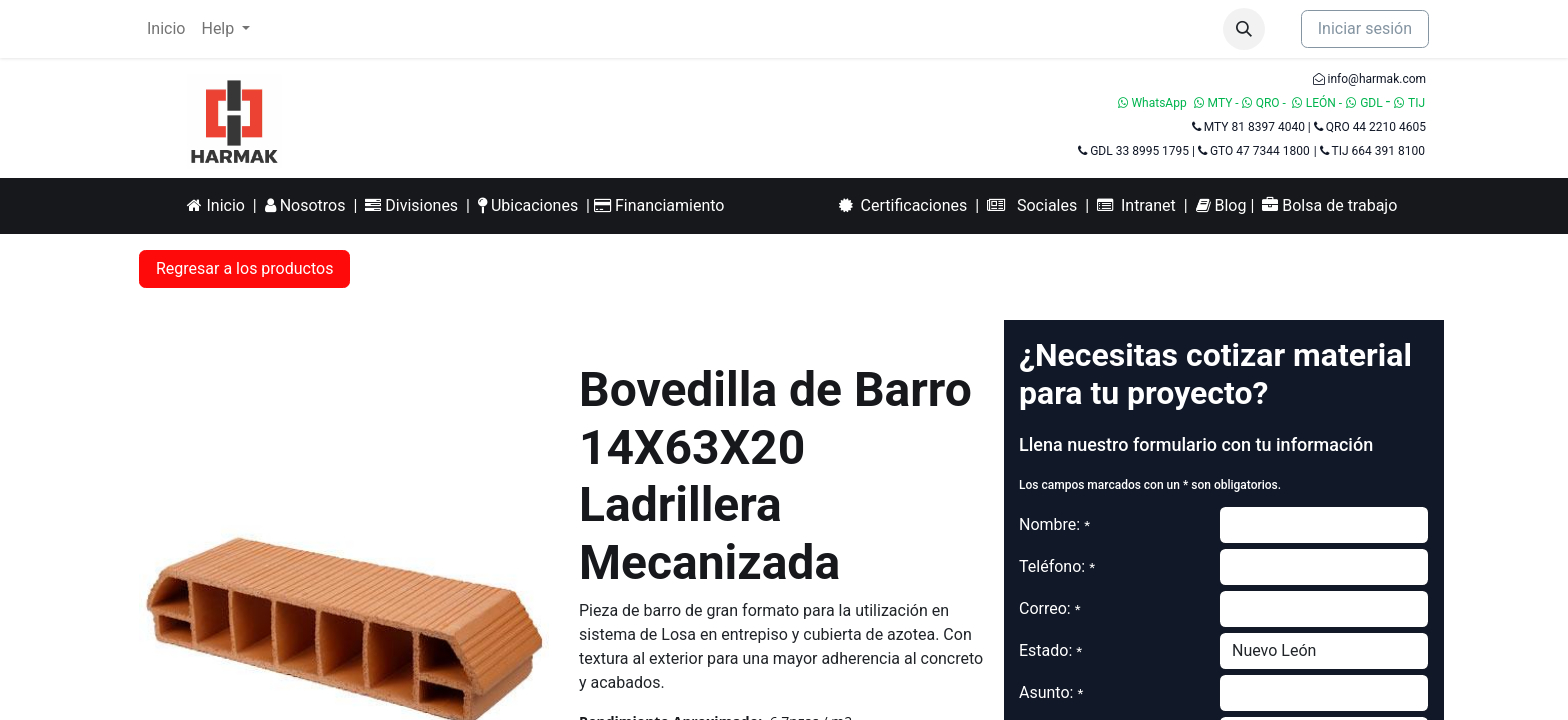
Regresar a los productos (244, 268)
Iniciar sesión (1365, 28)
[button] (1244, 29)
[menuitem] (166, 29)
